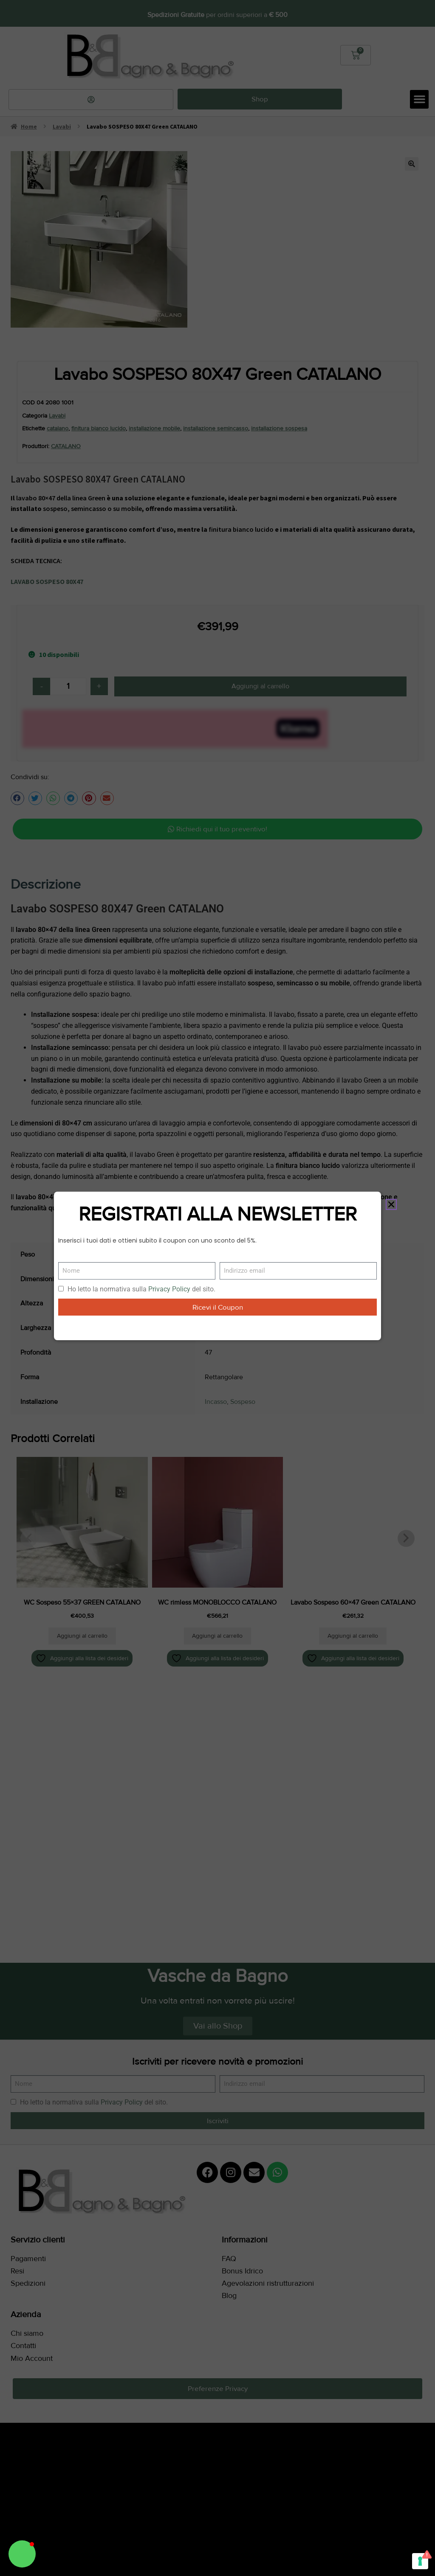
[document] (217, 1288)
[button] (22, 2554)
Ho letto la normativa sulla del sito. (141, 1289)
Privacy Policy (169, 1289)
